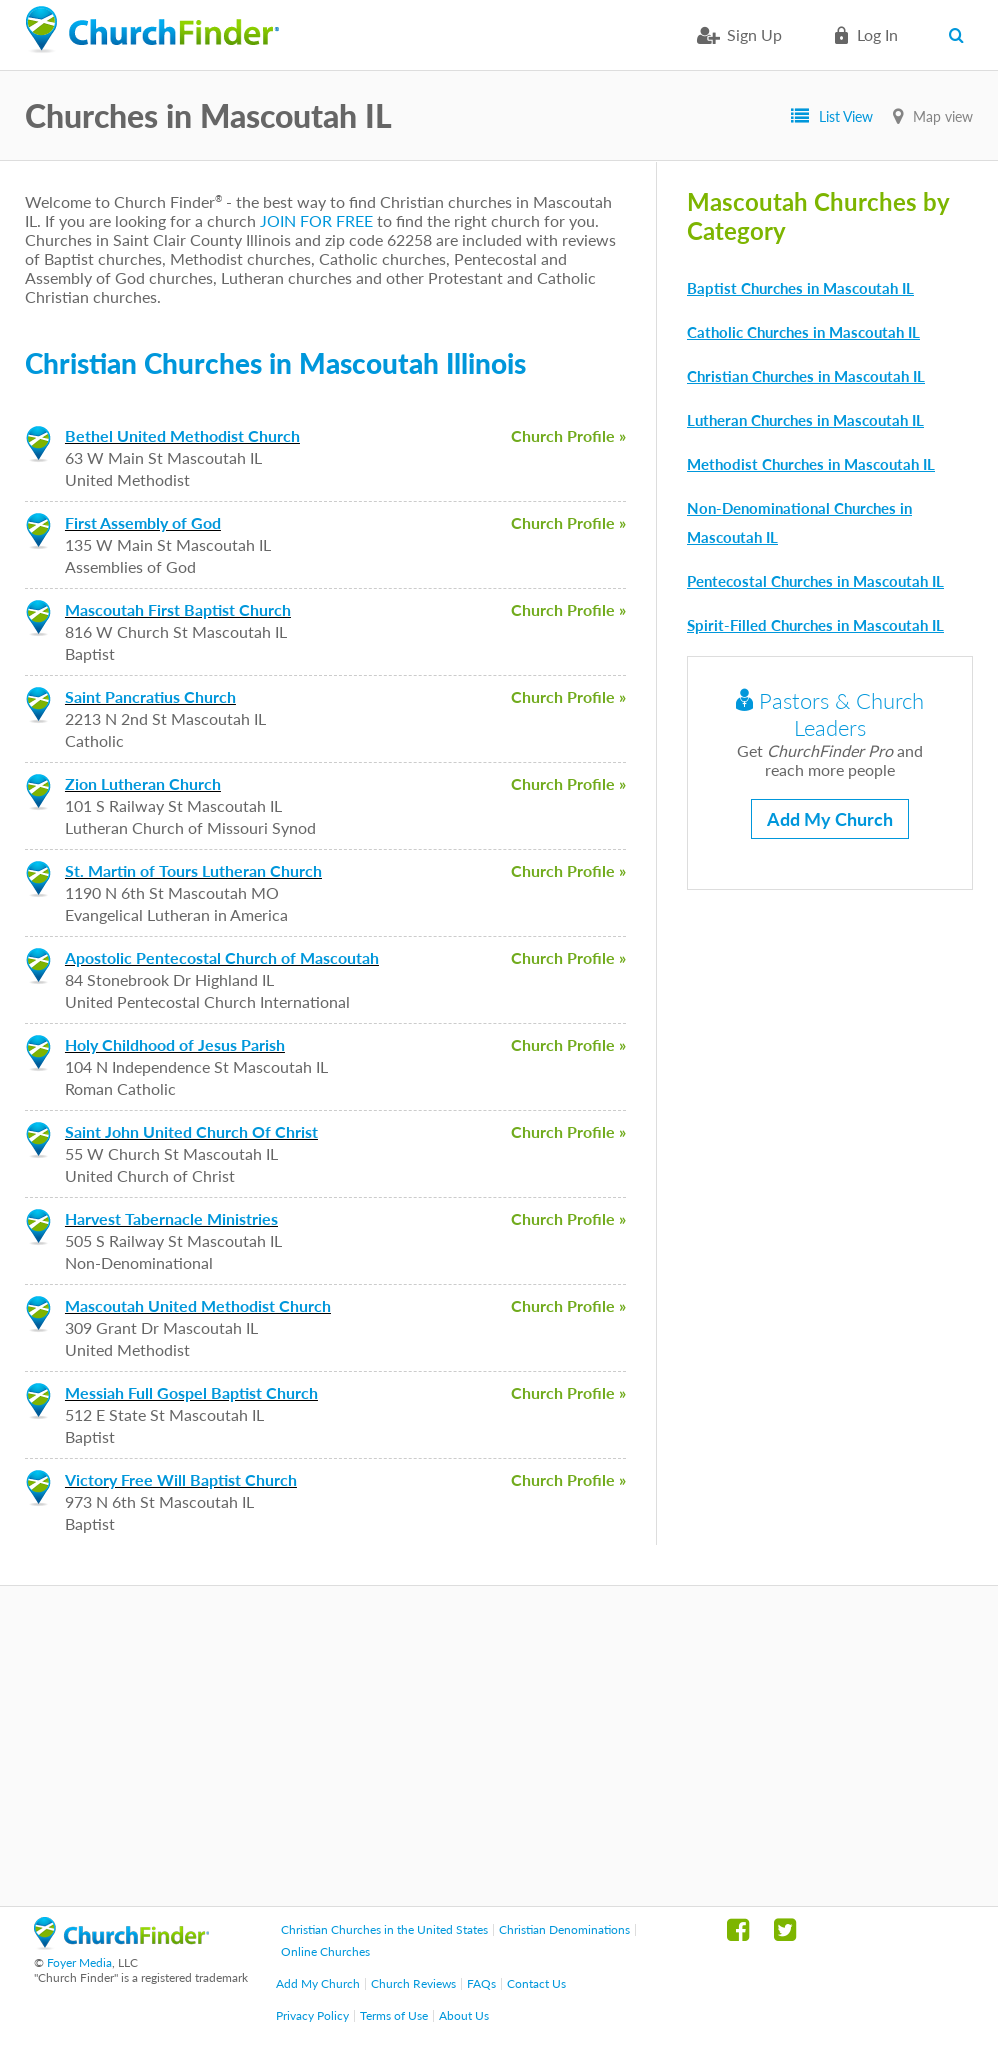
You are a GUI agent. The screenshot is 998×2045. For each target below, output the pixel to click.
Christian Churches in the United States (384, 1929)
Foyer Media (79, 1962)
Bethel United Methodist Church (182, 435)
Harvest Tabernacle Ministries (171, 1218)
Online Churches (325, 1951)
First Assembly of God (143, 522)
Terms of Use (394, 2015)
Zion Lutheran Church (143, 783)
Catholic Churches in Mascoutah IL (803, 332)
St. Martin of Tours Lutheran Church (193, 870)
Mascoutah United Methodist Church (198, 1305)
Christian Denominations (564, 1929)
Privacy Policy (312, 2015)
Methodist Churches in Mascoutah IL (811, 464)
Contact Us (536, 1983)
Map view (943, 116)
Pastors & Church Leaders (830, 714)
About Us (464, 2015)
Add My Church (830, 819)
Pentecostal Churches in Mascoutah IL (815, 581)
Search (960, 35)
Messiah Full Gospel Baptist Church (191, 1392)
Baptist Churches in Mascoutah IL (800, 288)
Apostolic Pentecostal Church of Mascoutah (222, 957)
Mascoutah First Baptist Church (178, 609)
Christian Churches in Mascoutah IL (806, 376)
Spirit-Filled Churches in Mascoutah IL (815, 625)
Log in (877, 34)
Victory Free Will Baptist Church (181, 1479)
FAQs (481, 1983)
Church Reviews (413, 1983)
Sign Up (754, 34)
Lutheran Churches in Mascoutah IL (805, 420)
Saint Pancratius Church (150, 696)
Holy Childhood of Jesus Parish (175, 1044)
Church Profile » (568, 435)
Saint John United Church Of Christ (191, 1131)
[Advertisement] (499, 1746)
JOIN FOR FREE (316, 220)
